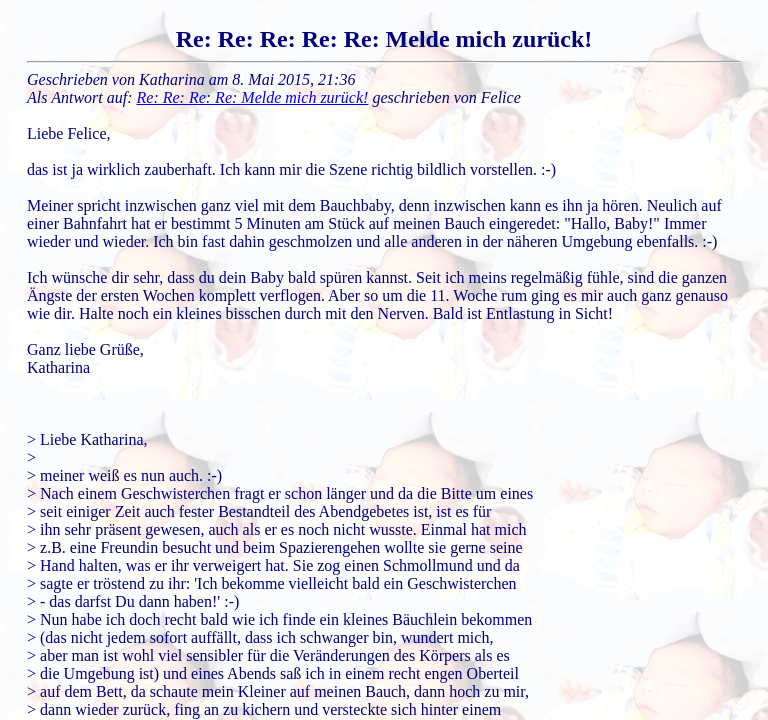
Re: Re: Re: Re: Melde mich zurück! (253, 97)
